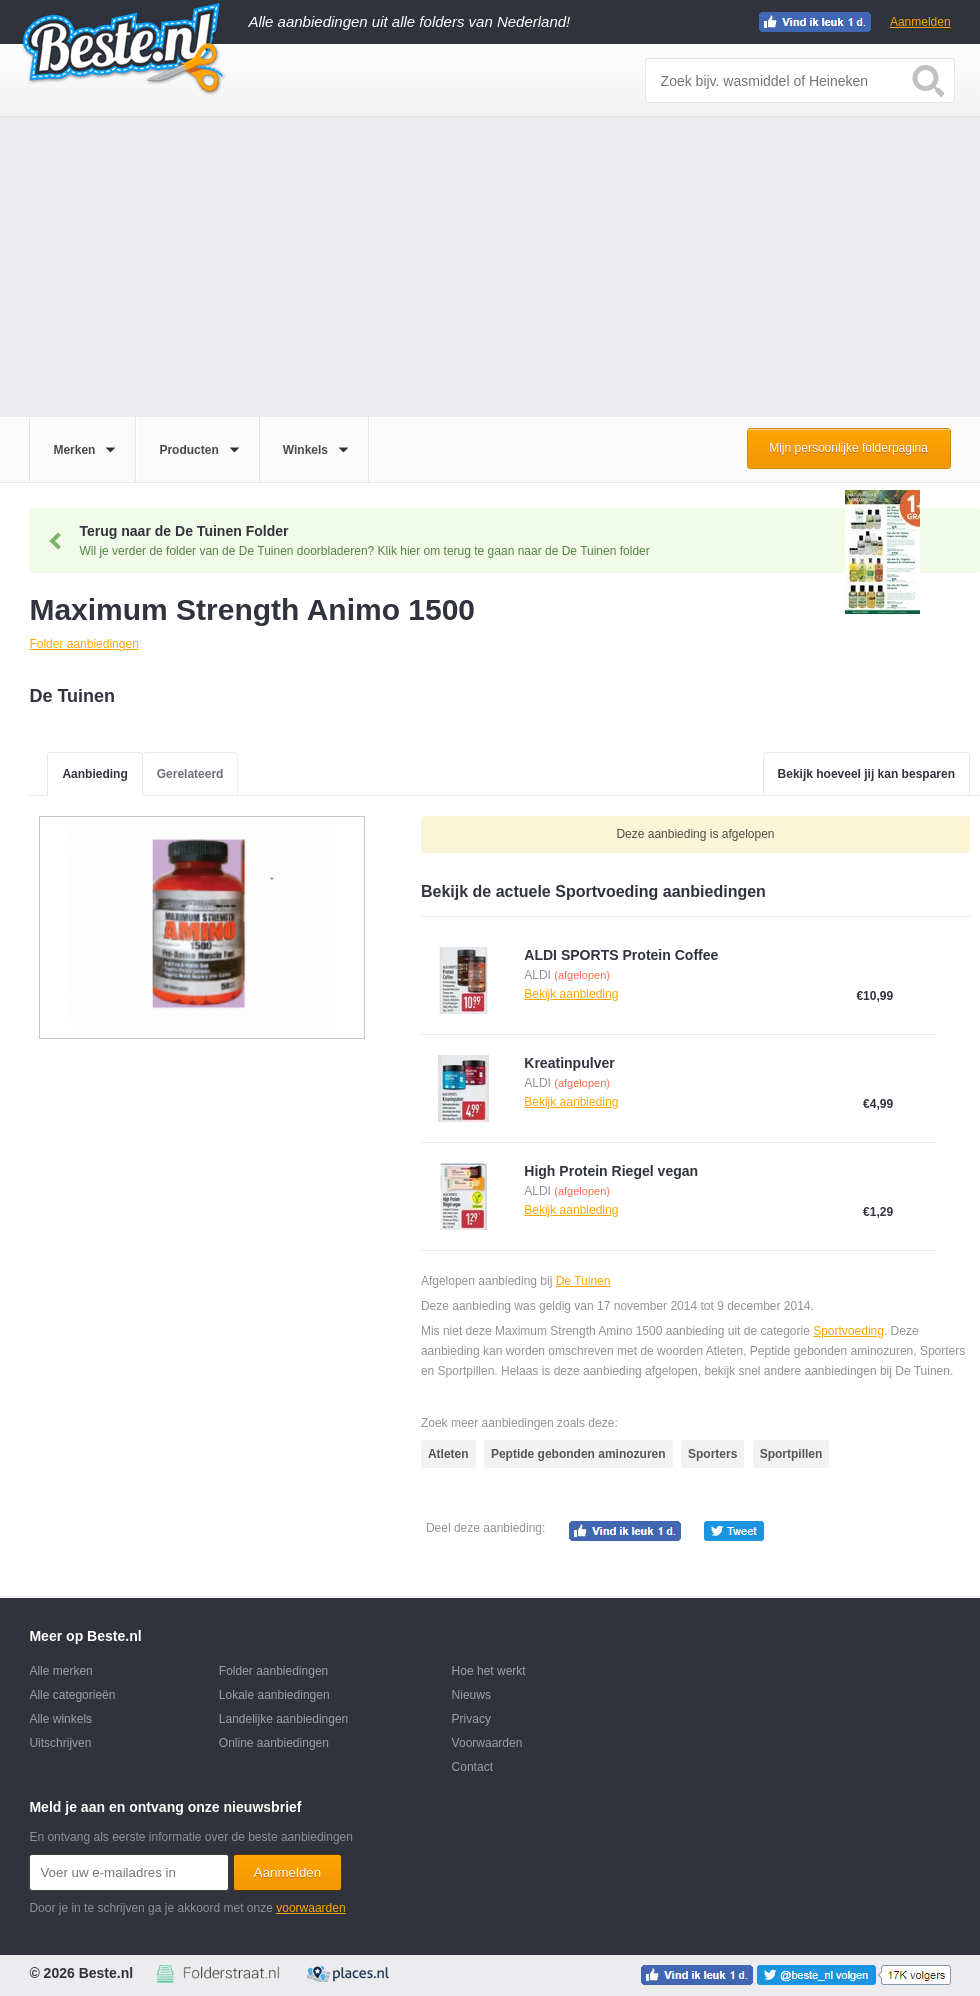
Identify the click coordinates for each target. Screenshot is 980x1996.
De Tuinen (583, 1281)
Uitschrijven (60, 1743)
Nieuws (471, 1695)
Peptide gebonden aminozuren (578, 1454)
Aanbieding (94, 774)
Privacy (471, 1719)
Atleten (448, 1454)
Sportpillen (791, 1454)
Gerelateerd (190, 774)
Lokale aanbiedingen (274, 1695)
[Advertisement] (490, 267)
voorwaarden (310, 1908)
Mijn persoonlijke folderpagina (848, 448)
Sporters (712, 1454)
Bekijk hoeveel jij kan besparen (866, 774)
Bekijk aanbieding (571, 994)
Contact (472, 1767)
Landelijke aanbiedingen (283, 1719)
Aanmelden (920, 22)
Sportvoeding (848, 1331)
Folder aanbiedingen (273, 1671)
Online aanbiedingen (274, 1743)
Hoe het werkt (489, 1671)
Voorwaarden (487, 1743)
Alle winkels (60, 1719)
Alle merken (60, 1671)
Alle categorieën (72, 1695)
